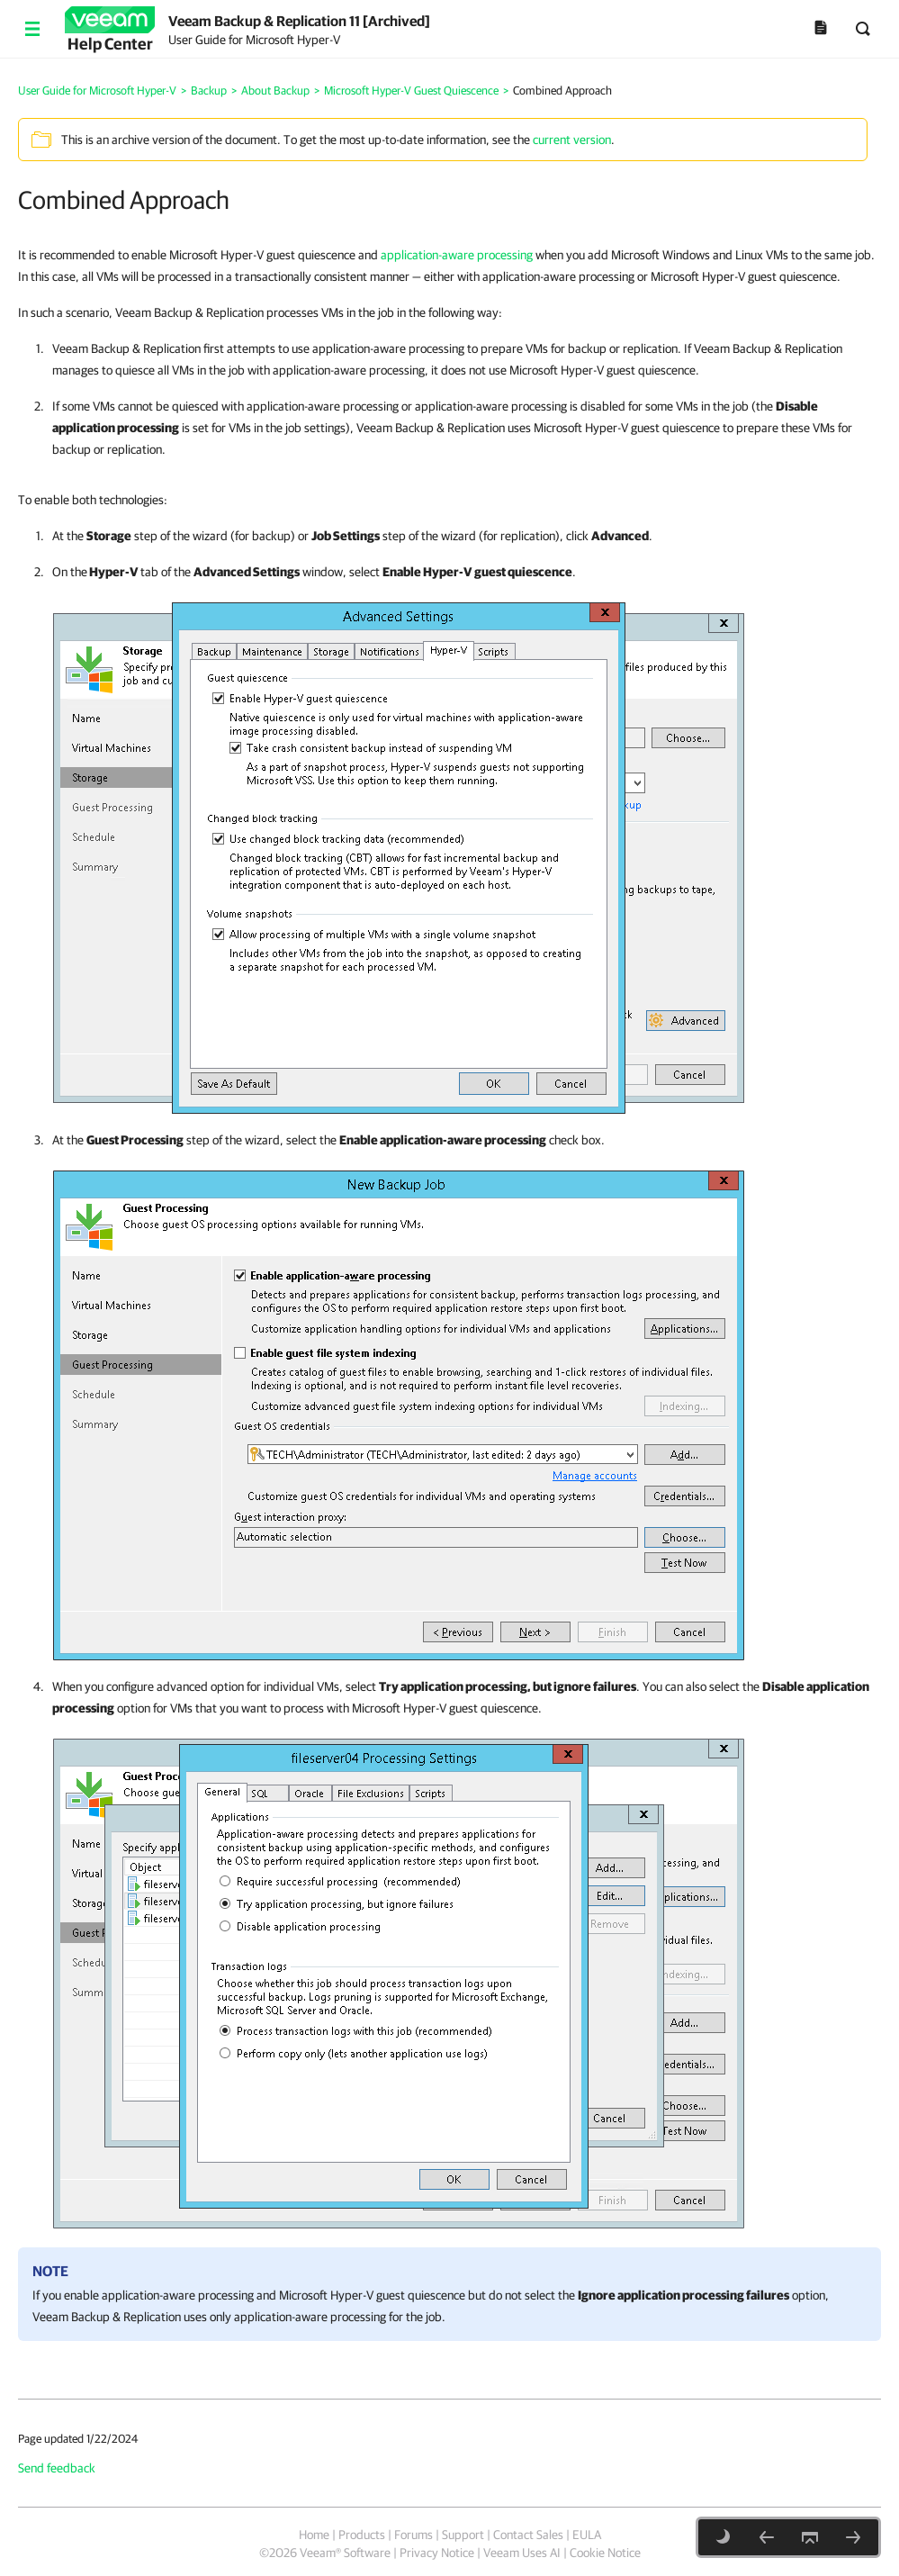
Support (463, 2534)
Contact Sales (528, 2534)
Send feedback (56, 2468)
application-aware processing (457, 255)
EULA (586, 2534)
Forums (413, 2534)
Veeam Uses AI (522, 2552)
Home (314, 2534)
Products (361, 2534)
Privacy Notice (437, 2552)
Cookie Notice (605, 2552)
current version (572, 139)
